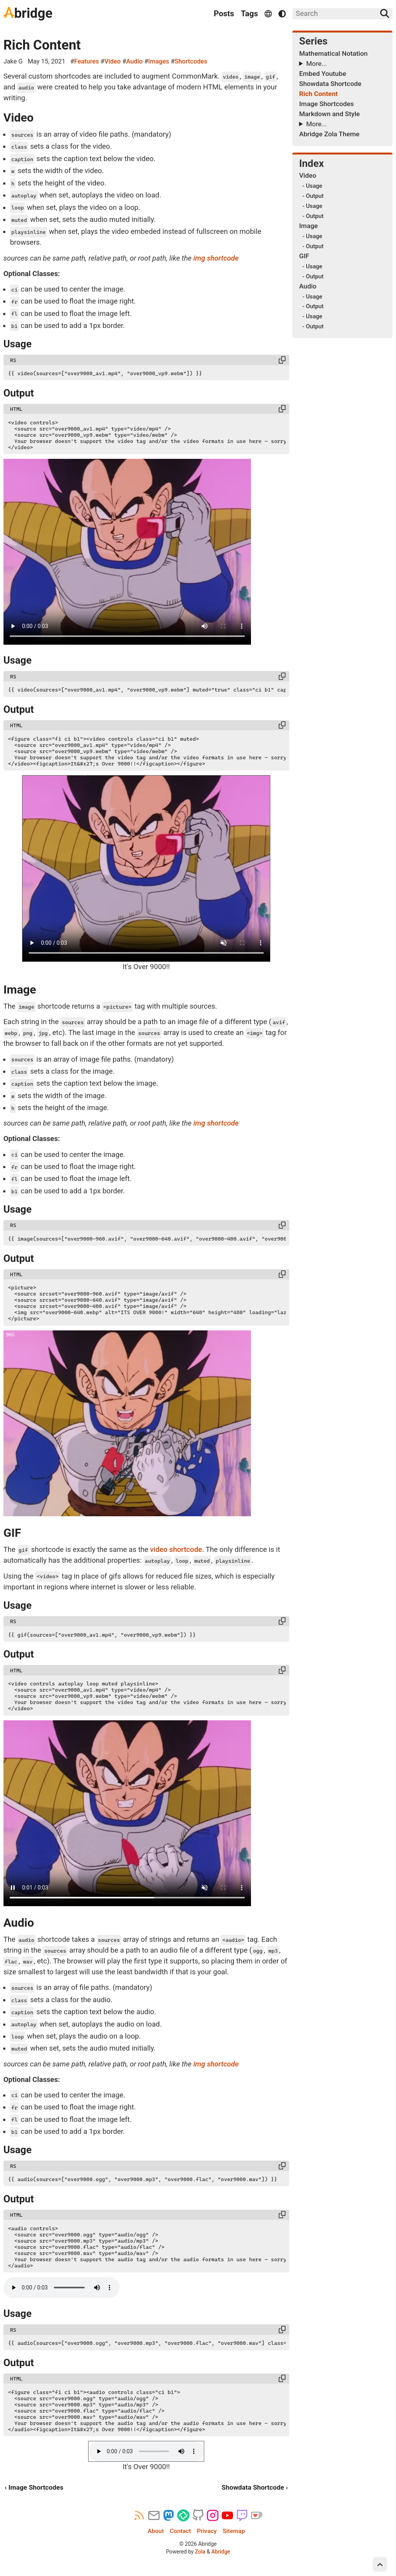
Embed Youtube (322, 73)
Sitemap (234, 2531)
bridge (28, 13)
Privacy (207, 2531)
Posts (224, 13)
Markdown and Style (329, 114)
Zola (200, 2552)
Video (112, 61)
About (156, 2531)
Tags (249, 13)
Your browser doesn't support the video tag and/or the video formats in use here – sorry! (127, 552)
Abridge (221, 2552)
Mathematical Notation (333, 53)
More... (316, 63)
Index (311, 163)
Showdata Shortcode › (255, 2487)
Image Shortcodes (326, 104)
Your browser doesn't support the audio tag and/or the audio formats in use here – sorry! (61, 2287)
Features (86, 61)
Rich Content (42, 45)
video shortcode (176, 1549)
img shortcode (216, 258)
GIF (304, 256)
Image (308, 226)
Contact (180, 2531)
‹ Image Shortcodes (34, 2487)
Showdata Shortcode (330, 84)
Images (158, 61)
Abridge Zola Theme (329, 134)
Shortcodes (191, 61)
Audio (134, 61)
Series (313, 41)
